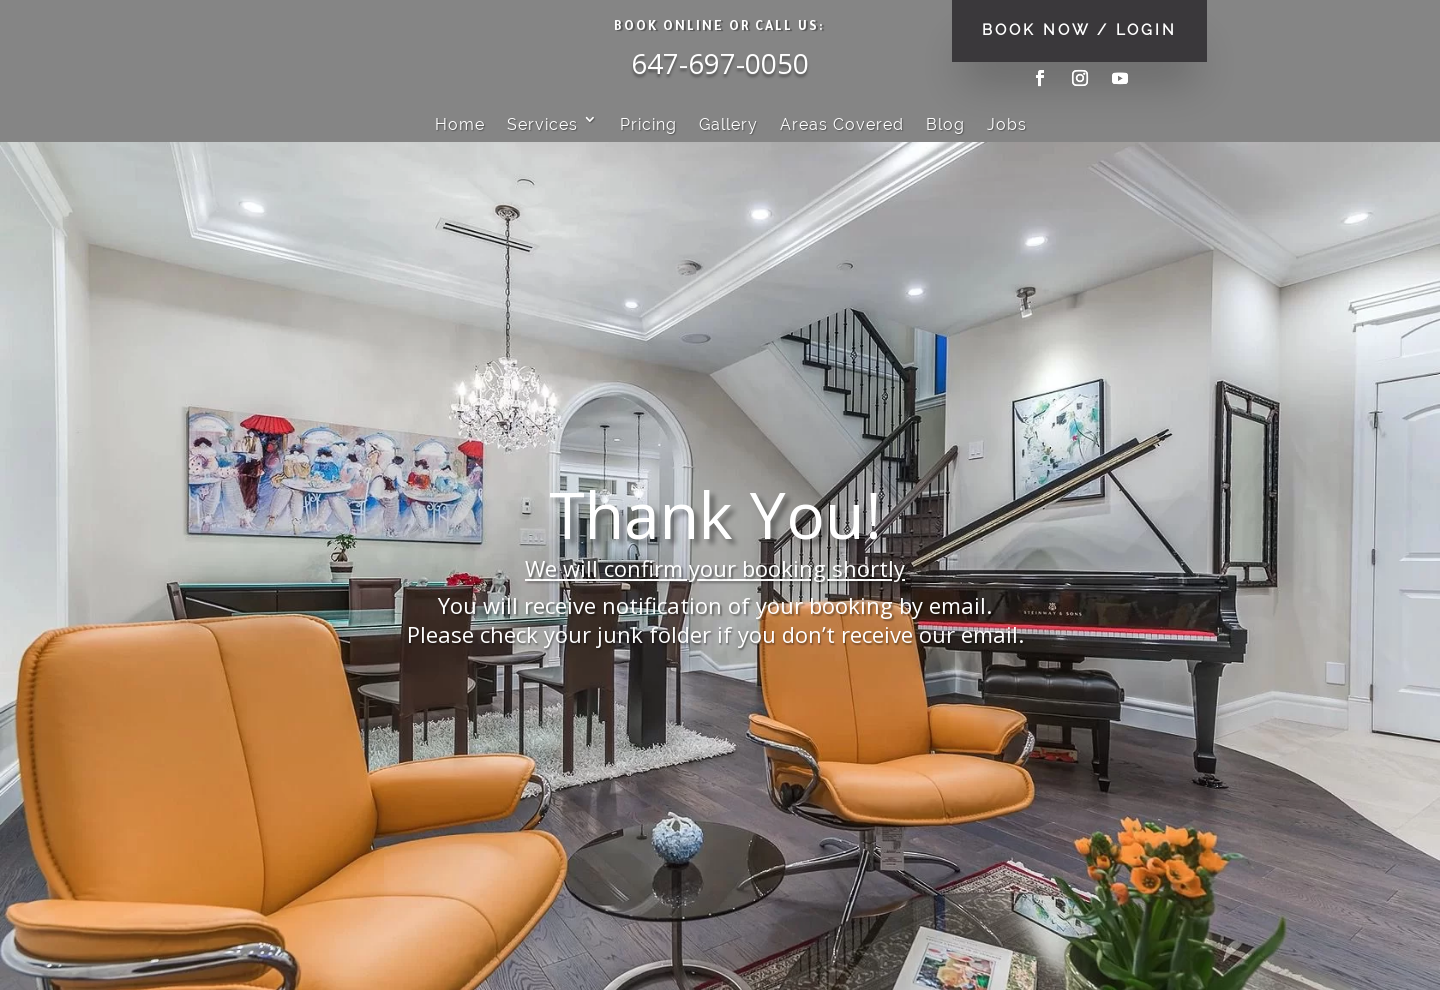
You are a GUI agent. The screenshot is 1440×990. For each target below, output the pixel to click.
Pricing (648, 124)
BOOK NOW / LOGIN (1079, 30)
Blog (945, 124)
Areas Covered (842, 124)
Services (542, 124)
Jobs (1007, 124)
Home (460, 124)
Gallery (728, 124)
